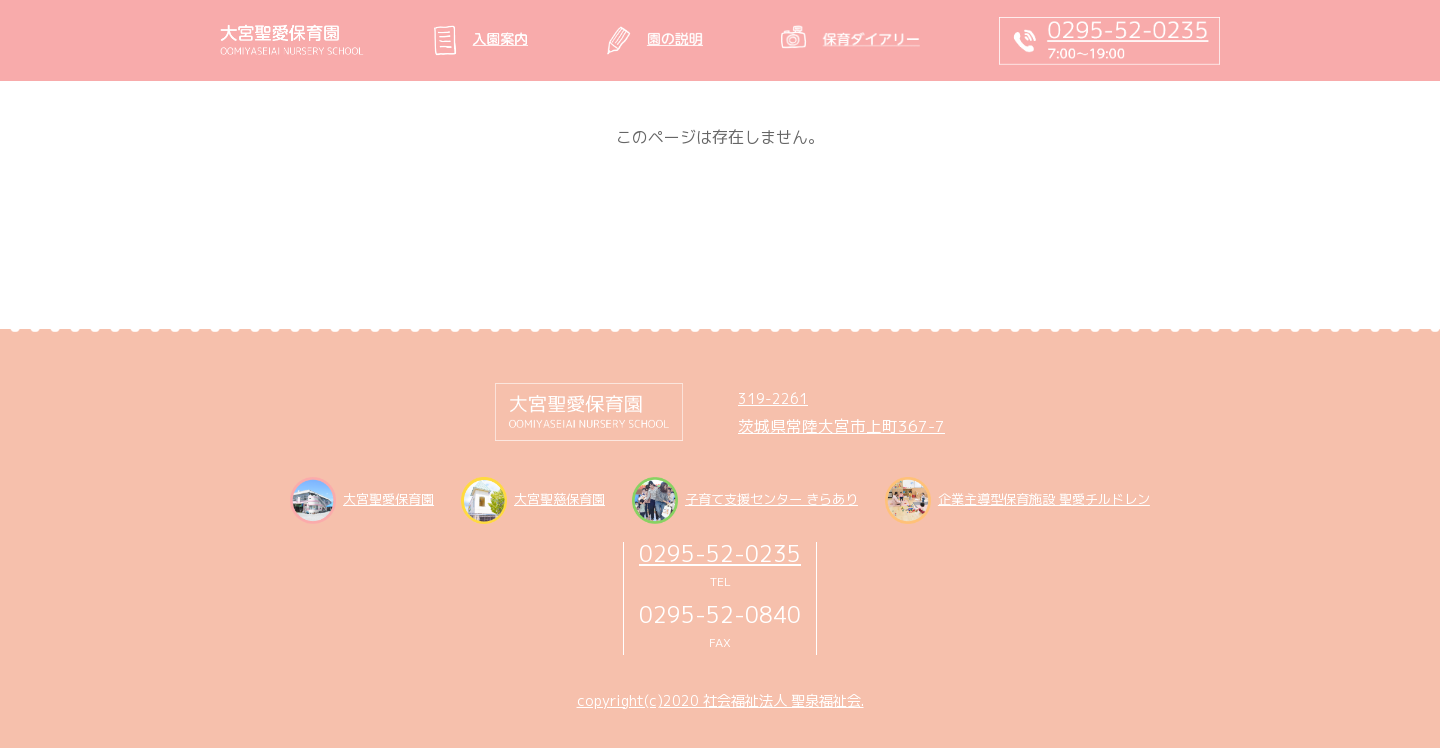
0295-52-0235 (720, 553)
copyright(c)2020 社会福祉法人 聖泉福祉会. (720, 701)
